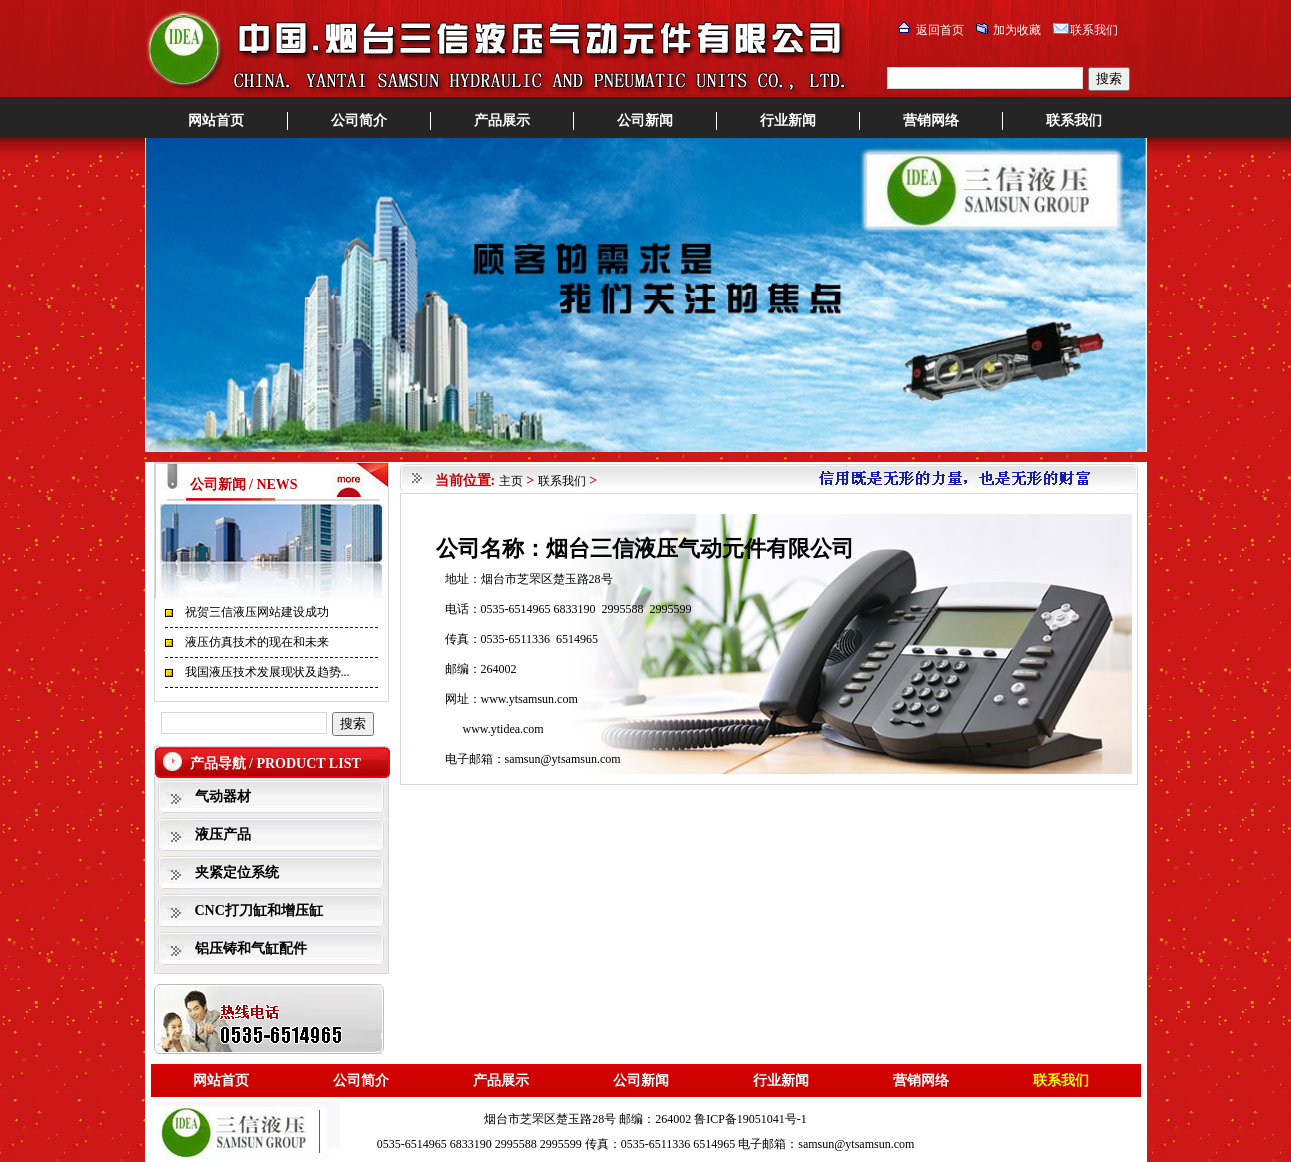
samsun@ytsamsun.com (563, 759)
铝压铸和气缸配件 (251, 948)
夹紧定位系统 (237, 872)
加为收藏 (1017, 30)
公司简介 (359, 120)
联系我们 (1094, 30)
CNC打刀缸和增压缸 (259, 910)
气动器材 (223, 796)
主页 (511, 481)
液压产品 (223, 834)
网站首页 (216, 120)
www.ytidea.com (503, 729)
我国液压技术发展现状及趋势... (267, 672)
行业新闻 (788, 120)
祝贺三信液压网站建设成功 (257, 612)
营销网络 (931, 120)
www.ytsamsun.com (529, 699)
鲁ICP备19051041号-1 (750, 1119)
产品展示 (502, 120)
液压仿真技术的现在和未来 (257, 642)
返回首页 (940, 30)
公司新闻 (645, 120)
